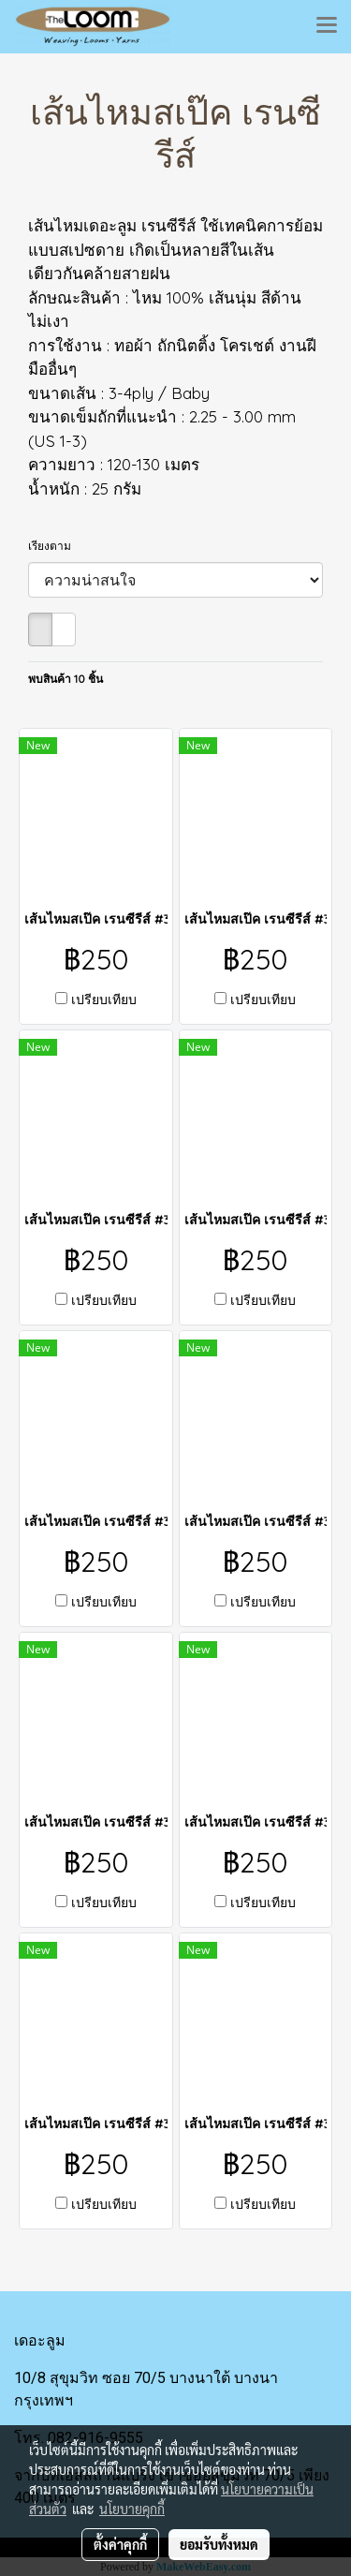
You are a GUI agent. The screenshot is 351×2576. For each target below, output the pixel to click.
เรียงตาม (54, 546)
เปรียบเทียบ (104, 999)
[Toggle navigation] (326, 26)
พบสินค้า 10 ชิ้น (65, 679)
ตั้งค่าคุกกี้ (120, 2544)
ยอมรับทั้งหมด (219, 2544)
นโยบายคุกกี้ (132, 2508)
